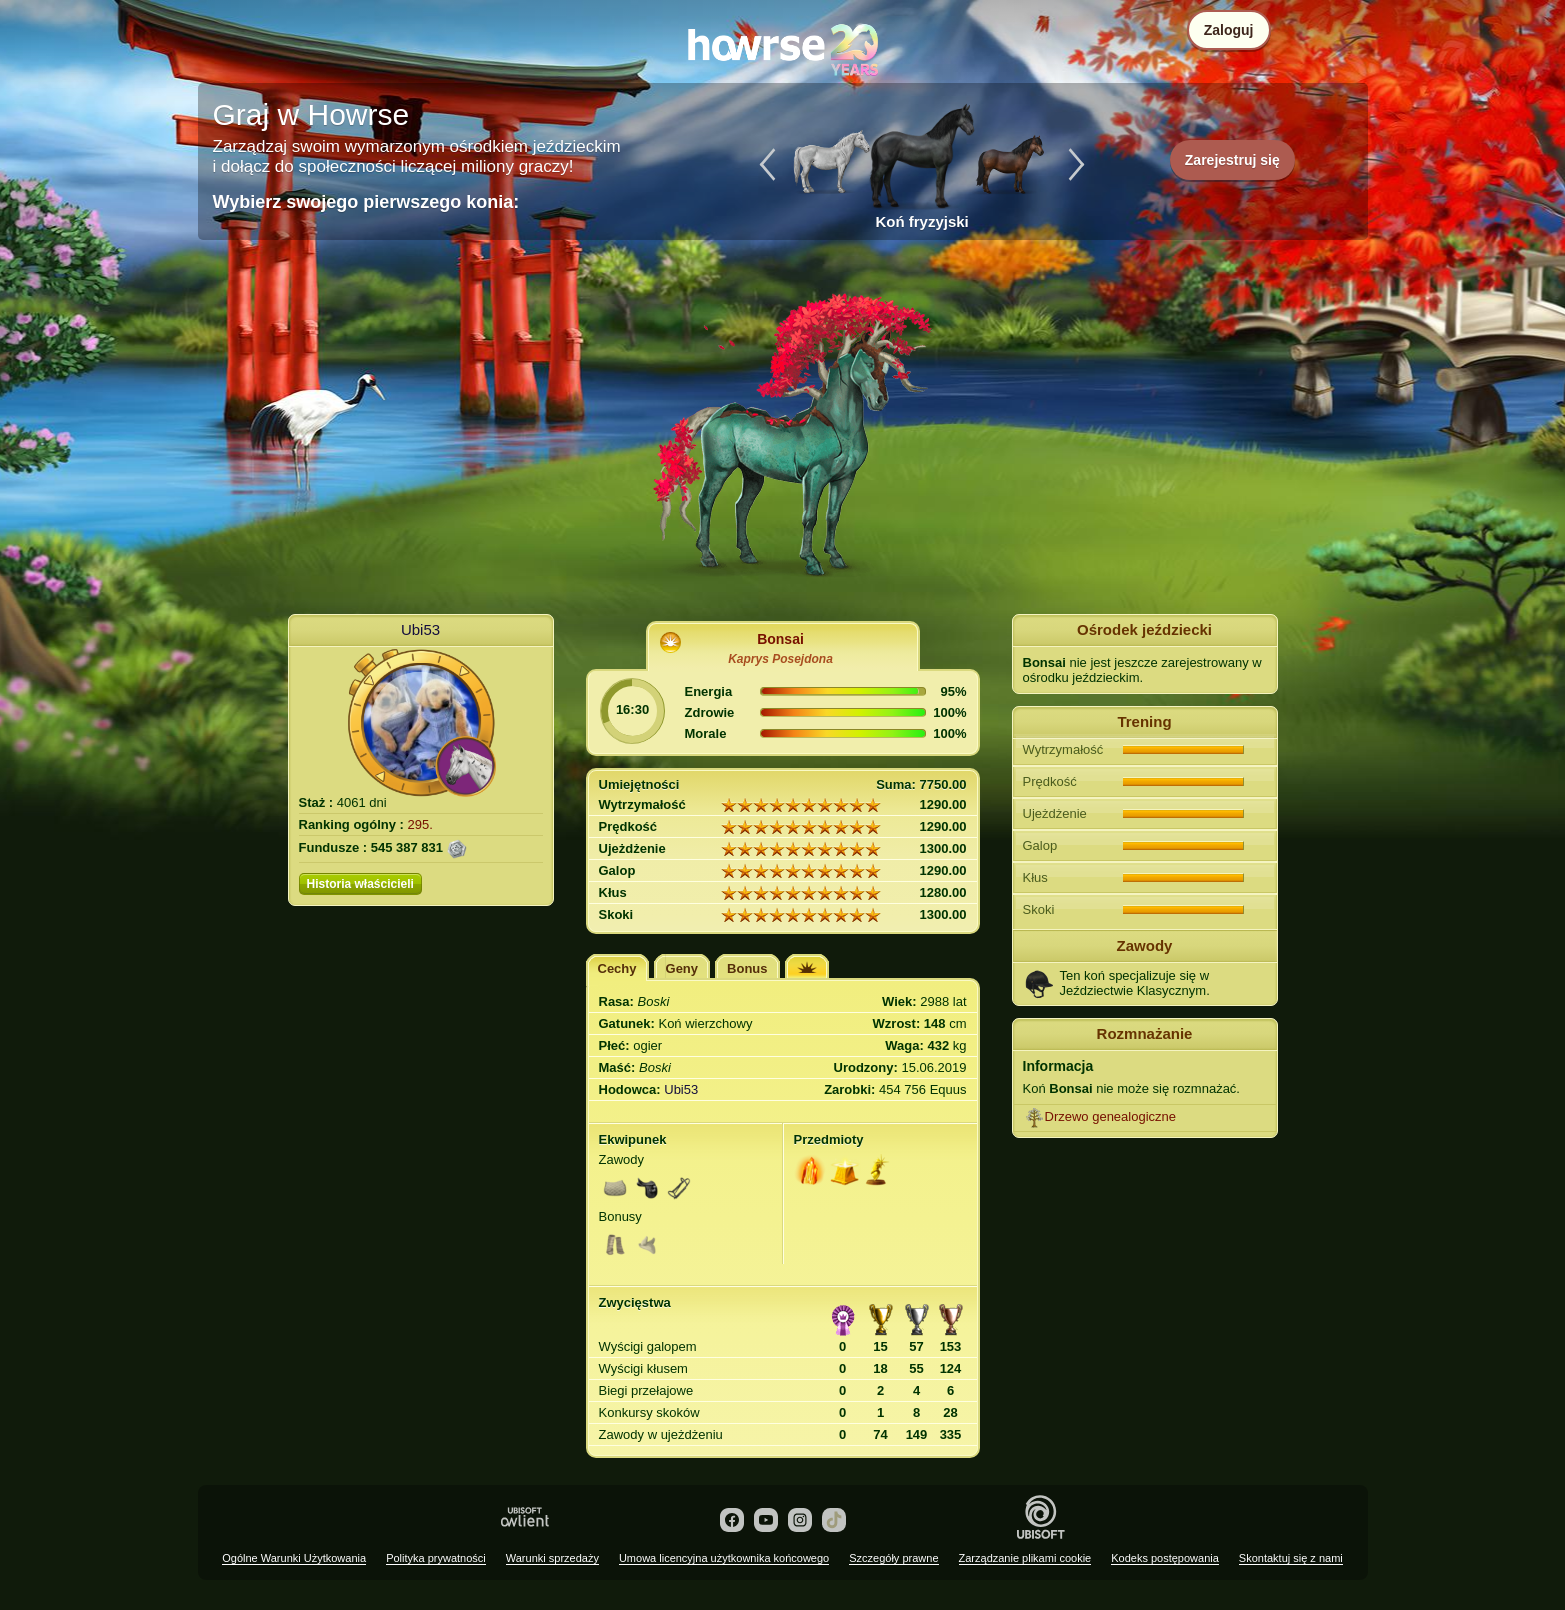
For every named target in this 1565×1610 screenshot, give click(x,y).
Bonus (747, 968)
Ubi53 (420, 629)
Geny (682, 968)
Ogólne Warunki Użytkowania (294, 1558)
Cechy (617, 968)
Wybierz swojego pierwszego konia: (366, 202)
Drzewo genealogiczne (1111, 1116)
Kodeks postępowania (1165, 1558)
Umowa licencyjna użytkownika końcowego (724, 1558)
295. (420, 824)
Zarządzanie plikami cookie (1025, 1558)
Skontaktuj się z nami (1291, 1558)
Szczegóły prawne (893, 1558)
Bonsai (780, 639)
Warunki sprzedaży (552, 1558)
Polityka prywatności (436, 1558)
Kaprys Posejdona (780, 659)
